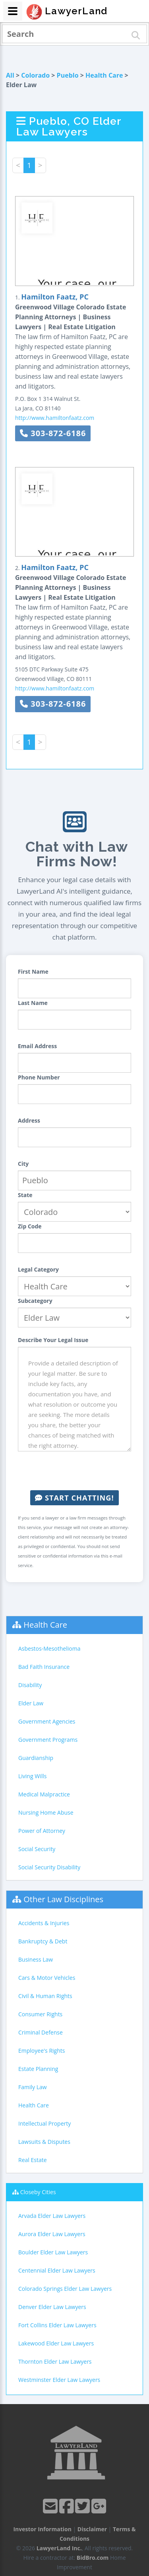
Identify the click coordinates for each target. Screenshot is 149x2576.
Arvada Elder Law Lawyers (51, 2215)
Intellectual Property (44, 2123)
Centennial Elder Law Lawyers (56, 2270)
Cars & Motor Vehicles (46, 1977)
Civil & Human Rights (45, 1996)
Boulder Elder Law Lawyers (53, 2252)
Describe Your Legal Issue (53, 1340)
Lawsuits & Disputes (44, 2141)
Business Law (35, 1959)
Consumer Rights (40, 2014)
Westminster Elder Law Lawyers (59, 2379)
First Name (33, 971)
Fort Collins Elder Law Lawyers (57, 2325)
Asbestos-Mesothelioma (49, 1648)
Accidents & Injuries (43, 1923)
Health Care (104, 75)
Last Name (33, 1003)
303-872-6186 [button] (53, 433)
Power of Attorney (41, 1830)
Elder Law (30, 1703)
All (10, 75)
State (25, 1195)
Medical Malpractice (44, 1794)
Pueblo (68, 75)
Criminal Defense (40, 2032)
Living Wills (32, 1776)
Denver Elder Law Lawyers (52, 2307)
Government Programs (47, 1739)
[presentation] (78, 1470)
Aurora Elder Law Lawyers (51, 2234)
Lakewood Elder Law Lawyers (56, 2343)
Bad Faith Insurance (44, 1666)
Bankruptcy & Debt (42, 1941)
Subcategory (35, 1300)
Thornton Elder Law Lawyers (55, 2361)
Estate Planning (38, 2069)
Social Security (36, 1849)
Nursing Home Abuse (46, 1812)
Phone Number (39, 1077)
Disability (30, 1685)
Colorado (35, 75)
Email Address (37, 1046)
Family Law (32, 2087)
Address (29, 1120)
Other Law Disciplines (63, 1899)
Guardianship (35, 1758)
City (23, 1163)
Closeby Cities (38, 2192)
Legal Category (38, 1269)
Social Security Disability (49, 1867)
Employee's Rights (41, 2050)
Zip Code (30, 1226)
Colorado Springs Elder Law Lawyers (65, 2288)
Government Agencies (46, 1721)
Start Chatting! (74, 1498)
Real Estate (32, 2160)
